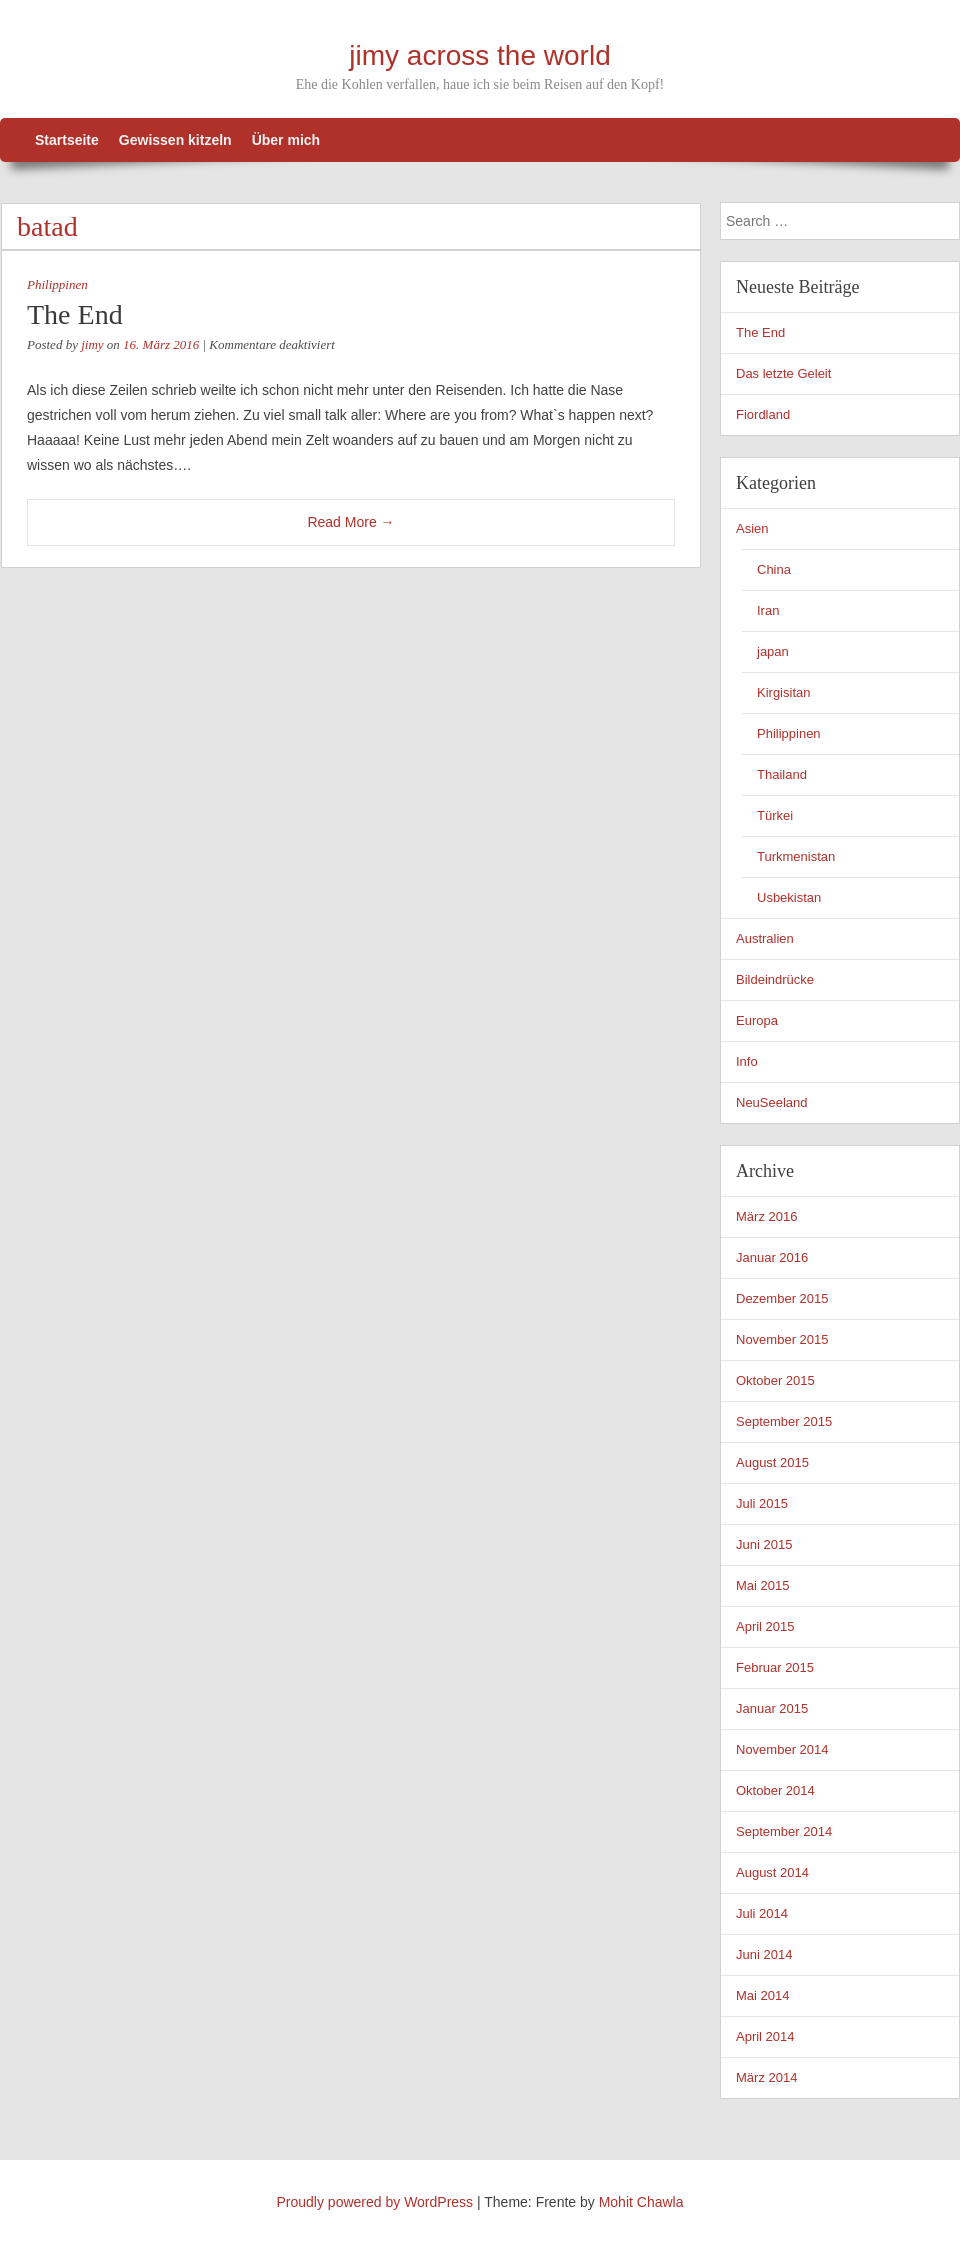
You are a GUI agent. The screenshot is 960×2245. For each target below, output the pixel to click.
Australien (765, 938)
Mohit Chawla (641, 2202)
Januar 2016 (772, 1257)
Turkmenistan (796, 856)
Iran (768, 610)
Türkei (775, 815)
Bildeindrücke (775, 979)
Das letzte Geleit (783, 373)
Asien (752, 528)
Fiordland (763, 414)
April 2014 (765, 2036)
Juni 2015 (764, 1544)
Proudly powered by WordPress (375, 2202)
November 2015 (782, 1339)
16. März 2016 (161, 344)
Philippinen (57, 284)
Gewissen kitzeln (175, 140)
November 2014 (782, 1749)
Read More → (350, 522)
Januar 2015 (772, 1708)
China (774, 569)
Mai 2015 (762, 1585)
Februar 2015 (775, 1667)
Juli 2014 (762, 1913)
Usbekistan (789, 897)
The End (75, 314)
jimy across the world (479, 55)
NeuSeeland (772, 1102)
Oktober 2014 (775, 1790)
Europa (757, 1020)
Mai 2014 (762, 1995)
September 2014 (784, 1831)
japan (773, 651)
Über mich (286, 140)
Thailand (782, 774)
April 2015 (765, 1626)
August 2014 (772, 1872)
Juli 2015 (762, 1503)
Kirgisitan (783, 692)
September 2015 (784, 1421)
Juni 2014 (764, 1954)
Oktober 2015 (775, 1380)
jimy (92, 344)
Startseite (67, 140)
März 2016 (766, 1216)
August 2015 (772, 1462)
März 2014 (766, 2077)
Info (747, 1061)
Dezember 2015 (782, 1298)
